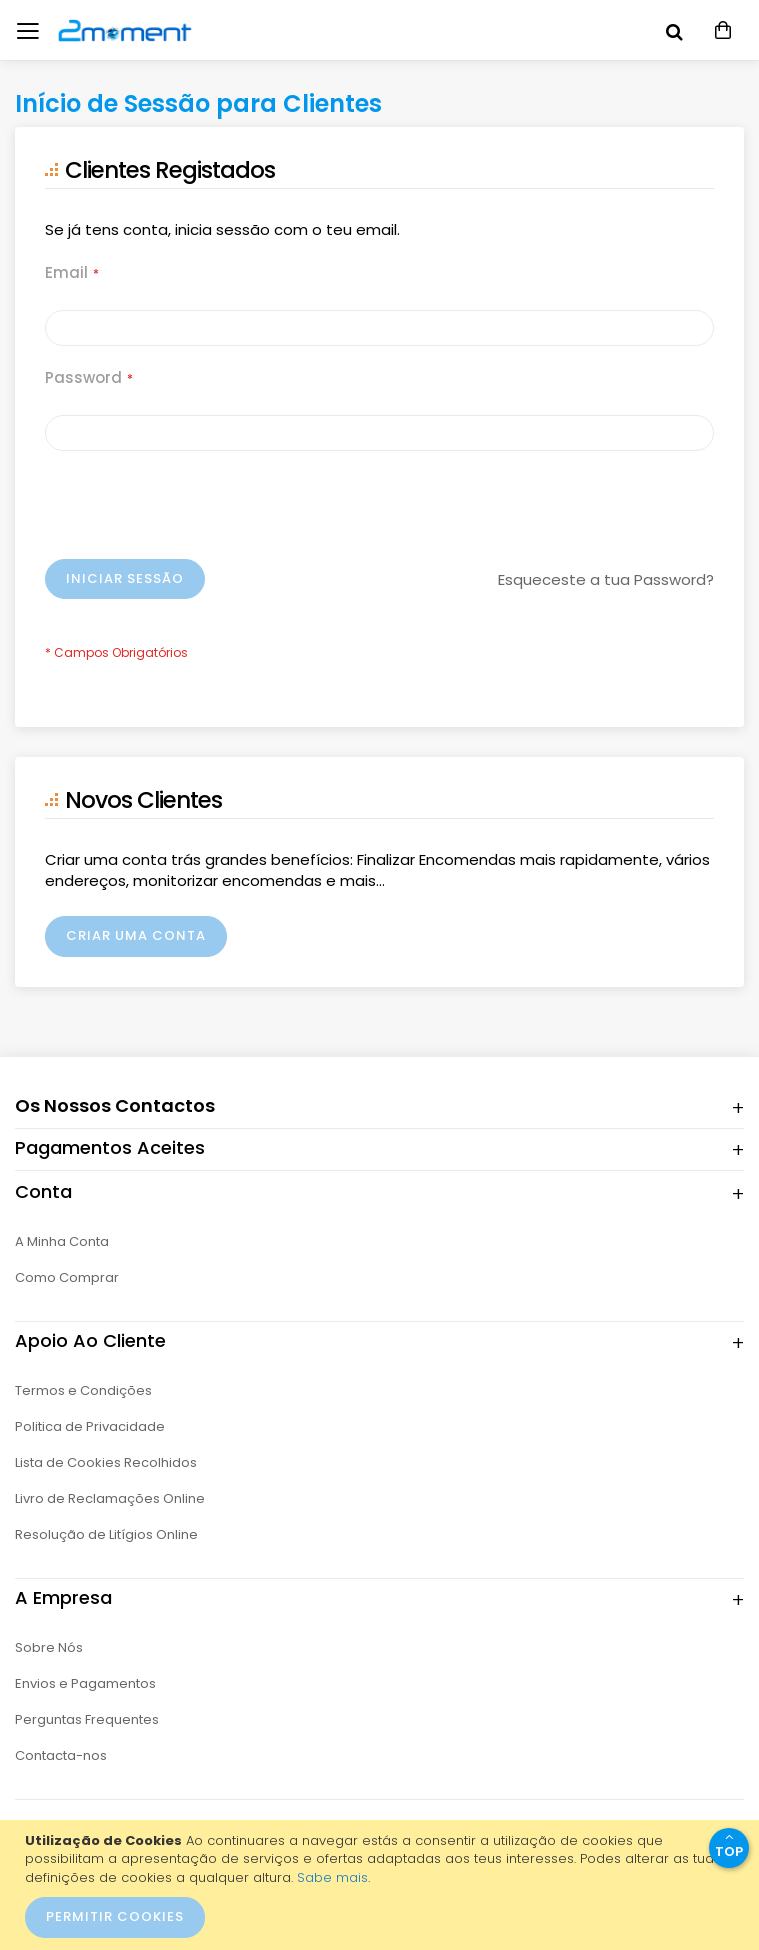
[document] (382, 1885)
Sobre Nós (49, 1647)
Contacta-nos (61, 1755)
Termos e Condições (83, 1390)
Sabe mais (332, 1877)
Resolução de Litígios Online (106, 1534)
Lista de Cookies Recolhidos (106, 1462)
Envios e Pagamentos (85, 1683)
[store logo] (105, 30)
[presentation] (197, 510)
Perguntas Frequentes (87, 1719)
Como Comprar (67, 1277)
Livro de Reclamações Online (110, 1498)
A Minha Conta (62, 1241)
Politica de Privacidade (90, 1426)
